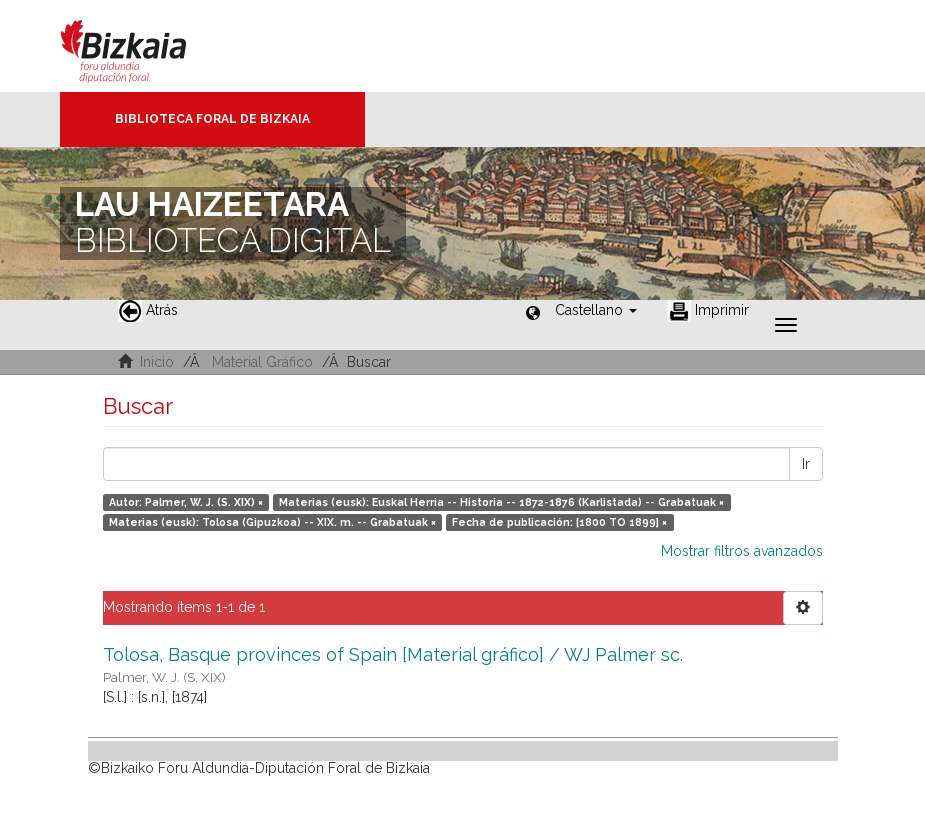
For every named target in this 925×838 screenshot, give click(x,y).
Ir (806, 464)
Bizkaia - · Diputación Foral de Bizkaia (144, 46)
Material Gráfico (262, 362)
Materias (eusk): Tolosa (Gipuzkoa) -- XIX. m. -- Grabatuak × (272, 522)
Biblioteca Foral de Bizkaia (212, 119)
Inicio (157, 362)
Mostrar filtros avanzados (742, 551)
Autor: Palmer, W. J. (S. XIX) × (186, 502)
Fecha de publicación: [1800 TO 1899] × (559, 522)
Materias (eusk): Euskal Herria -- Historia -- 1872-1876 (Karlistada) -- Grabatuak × (501, 502)
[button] (596, 310)
